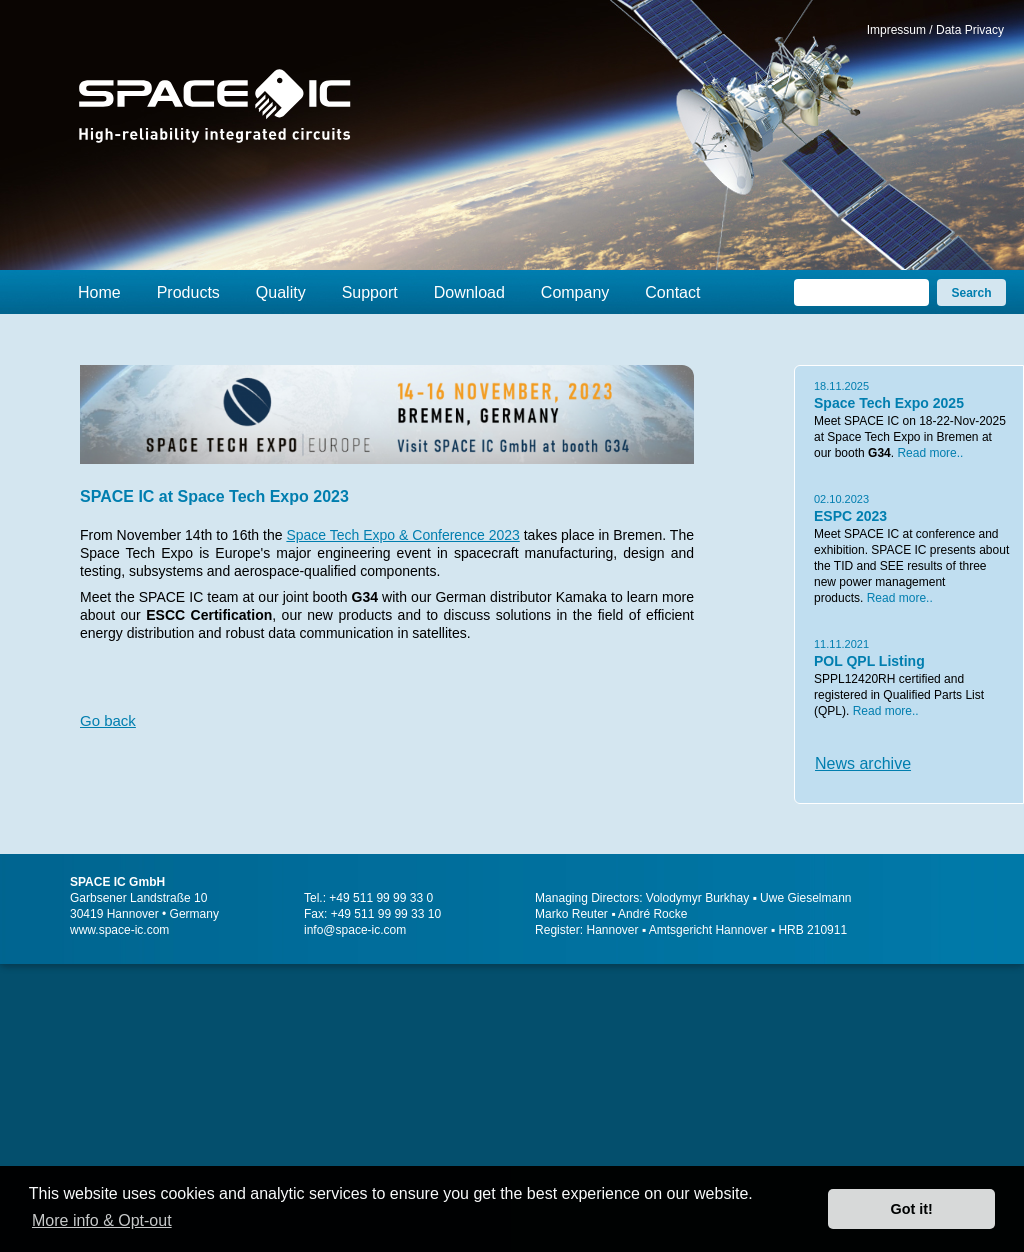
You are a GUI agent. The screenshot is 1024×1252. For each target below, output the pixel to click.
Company (575, 292)
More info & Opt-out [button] (102, 1220)
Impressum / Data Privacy (935, 30)
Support (370, 292)
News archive (863, 763)
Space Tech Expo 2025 (889, 403)
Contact (672, 292)
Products (188, 292)
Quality (281, 292)
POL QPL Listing (869, 661)
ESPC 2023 (850, 516)
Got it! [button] (912, 1209)
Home (99, 292)
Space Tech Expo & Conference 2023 (402, 535)
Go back (108, 720)
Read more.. (930, 453)
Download (469, 292)
